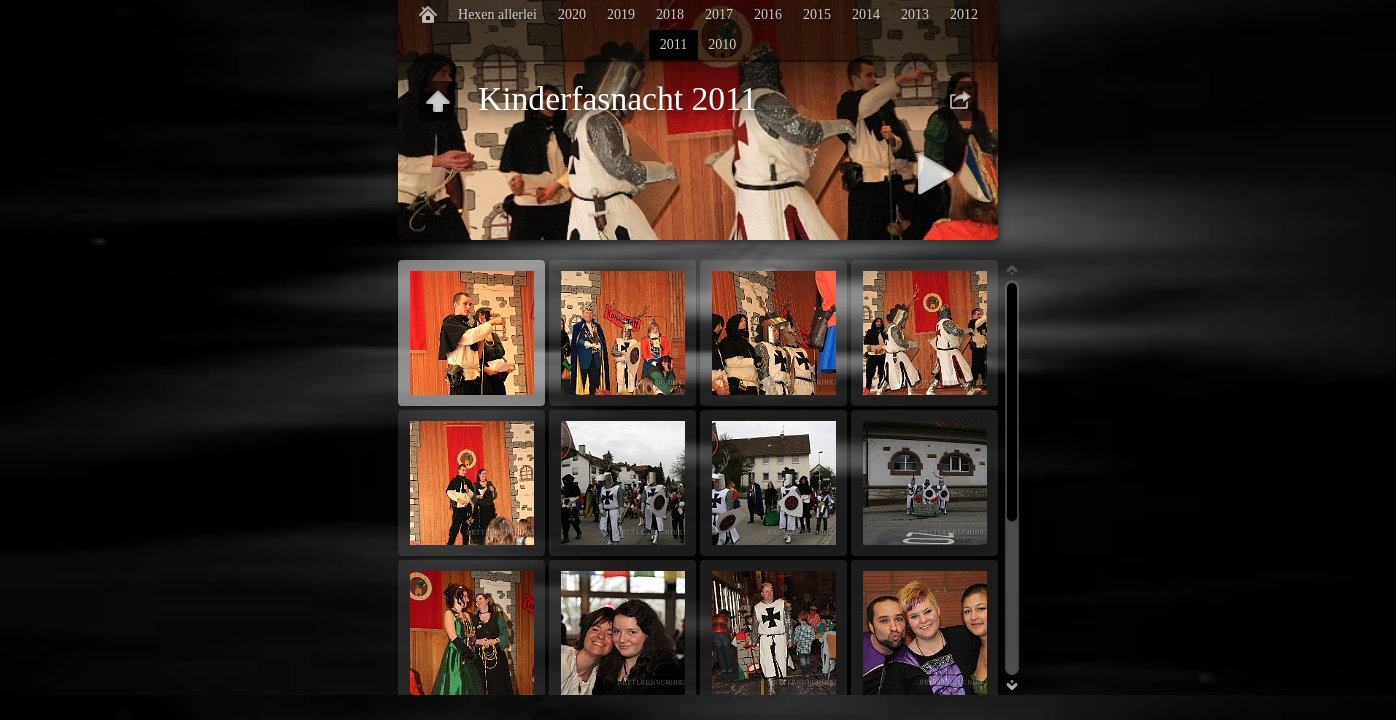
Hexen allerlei (497, 14)
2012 (964, 14)
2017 (719, 14)
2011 (673, 44)
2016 (768, 14)
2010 (722, 44)
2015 (817, 14)
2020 (572, 14)
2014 (866, 14)
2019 (621, 14)
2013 (915, 14)
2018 (670, 14)
